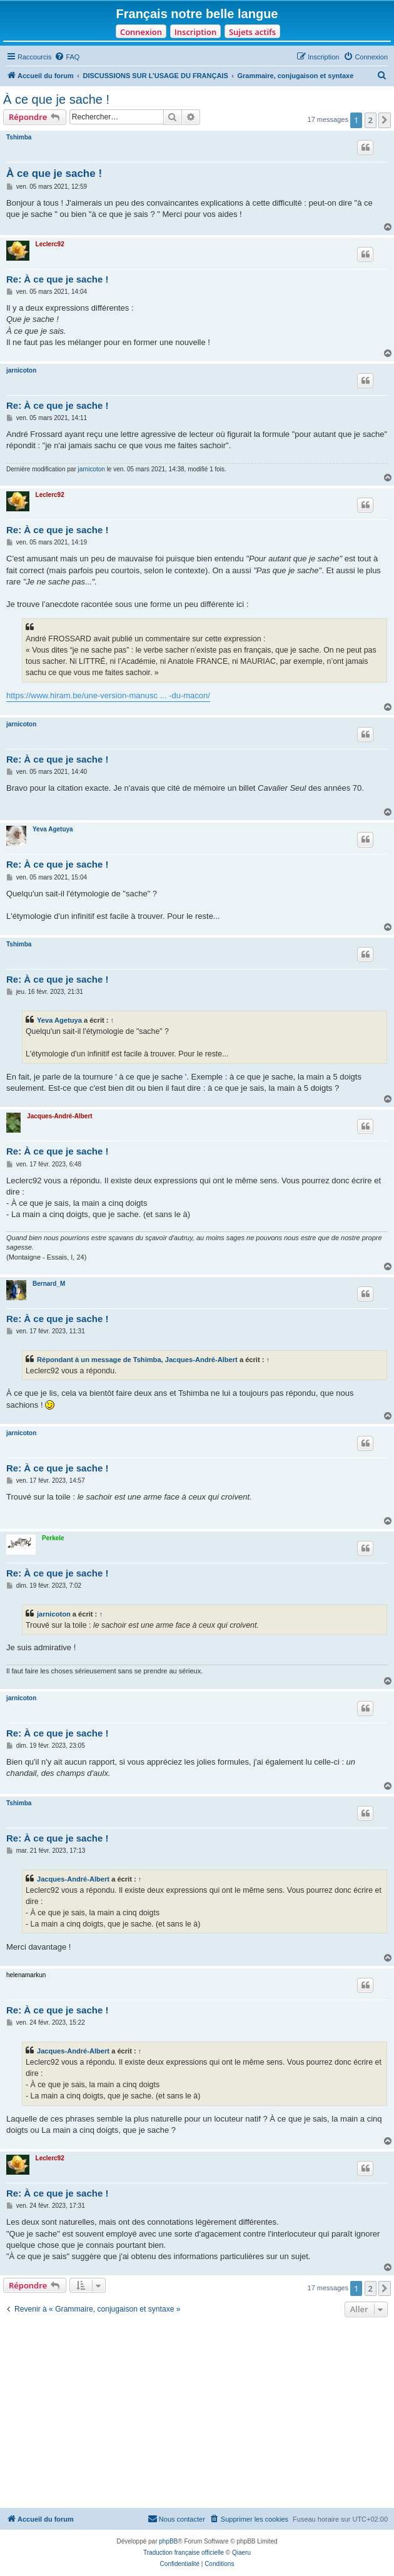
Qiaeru (241, 2552)
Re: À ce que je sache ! (57, 279)
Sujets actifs (252, 32)
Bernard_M (49, 1283)
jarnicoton (21, 370)
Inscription (195, 32)
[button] (384, 120)
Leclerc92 (50, 244)
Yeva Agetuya (53, 829)
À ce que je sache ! (56, 99)
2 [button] (370, 120)
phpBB (168, 2541)
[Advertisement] (197, 2414)
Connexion (141, 32)
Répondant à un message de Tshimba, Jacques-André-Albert (137, 1359)
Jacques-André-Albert (59, 1116)
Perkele (53, 1538)
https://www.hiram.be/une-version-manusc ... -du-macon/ (108, 695)
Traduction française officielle (183, 2552)
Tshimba (18, 137)
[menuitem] (66, 56)
